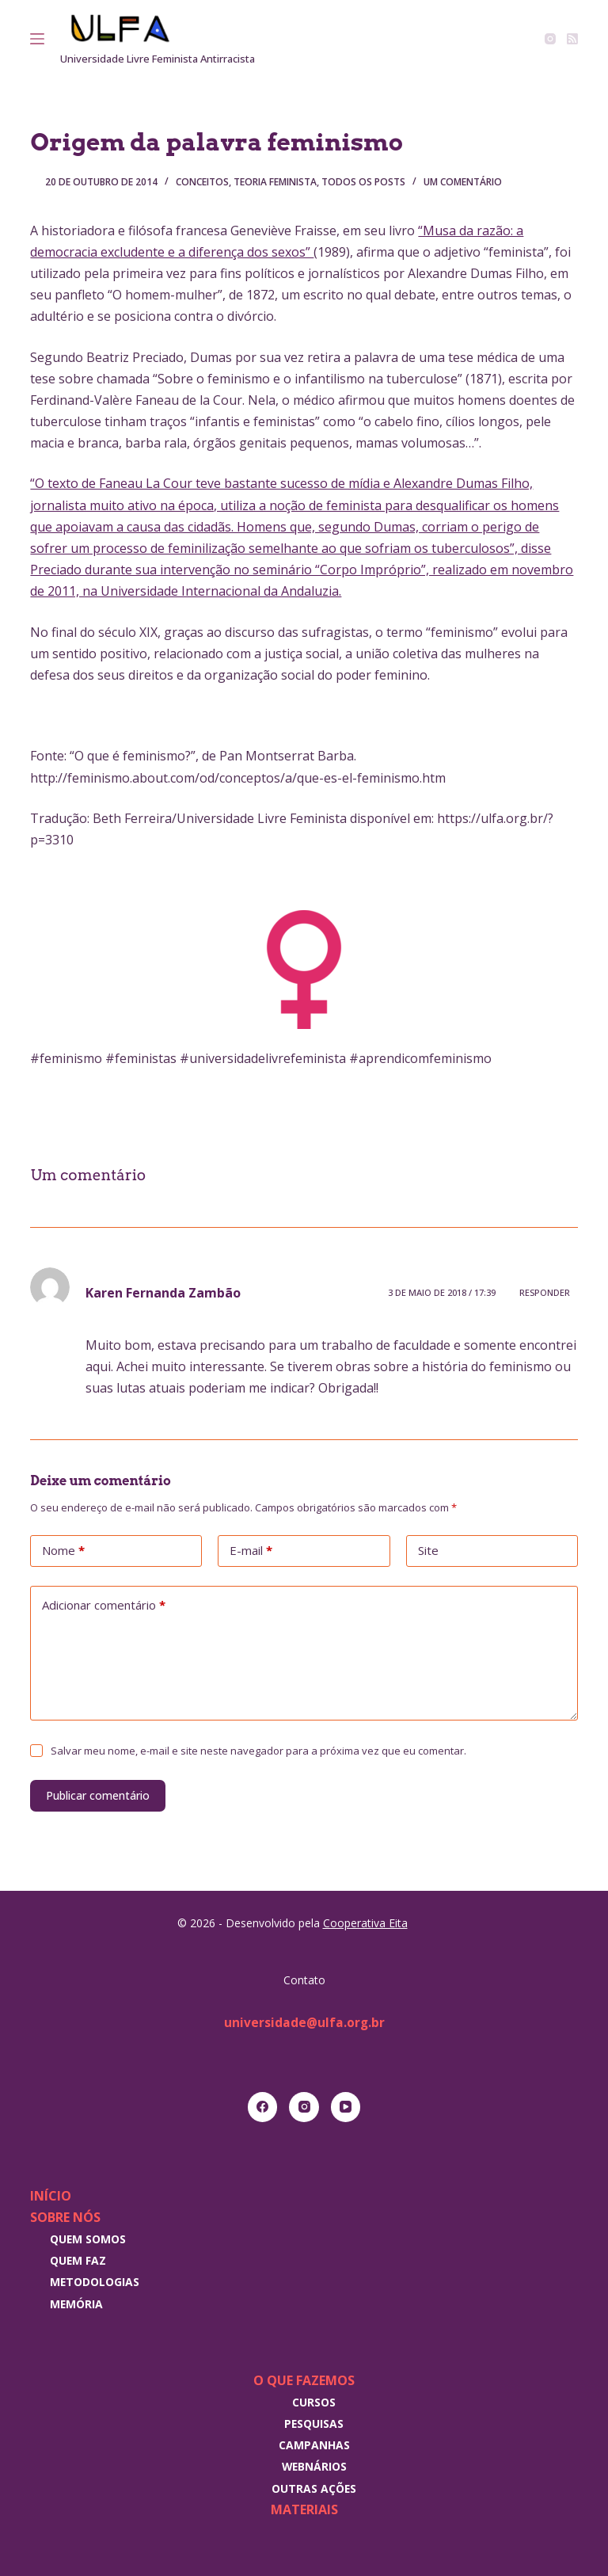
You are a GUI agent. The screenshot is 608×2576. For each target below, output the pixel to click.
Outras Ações (314, 2488)
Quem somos (88, 2238)
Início (50, 2195)
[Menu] (37, 39)
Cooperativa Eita (365, 1922)
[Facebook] (263, 2107)
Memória (76, 2303)
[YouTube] (346, 2107)
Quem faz (78, 2260)
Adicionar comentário (103, 1605)
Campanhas (314, 2444)
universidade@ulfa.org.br (304, 2022)
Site (428, 1550)
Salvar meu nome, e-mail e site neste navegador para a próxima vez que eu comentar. (258, 1750)
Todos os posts (363, 182)
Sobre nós (65, 2217)
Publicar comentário (98, 1795)
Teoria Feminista (275, 182)
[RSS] (572, 38)
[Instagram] (550, 38)
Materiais (304, 2509)
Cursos (314, 2402)
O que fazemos (304, 2380)
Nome (63, 1551)
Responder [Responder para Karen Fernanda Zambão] (544, 1292)
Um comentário (463, 182)
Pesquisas (314, 2423)
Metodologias (94, 2281)
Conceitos (202, 182)
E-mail (251, 1551)
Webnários (314, 2466)
